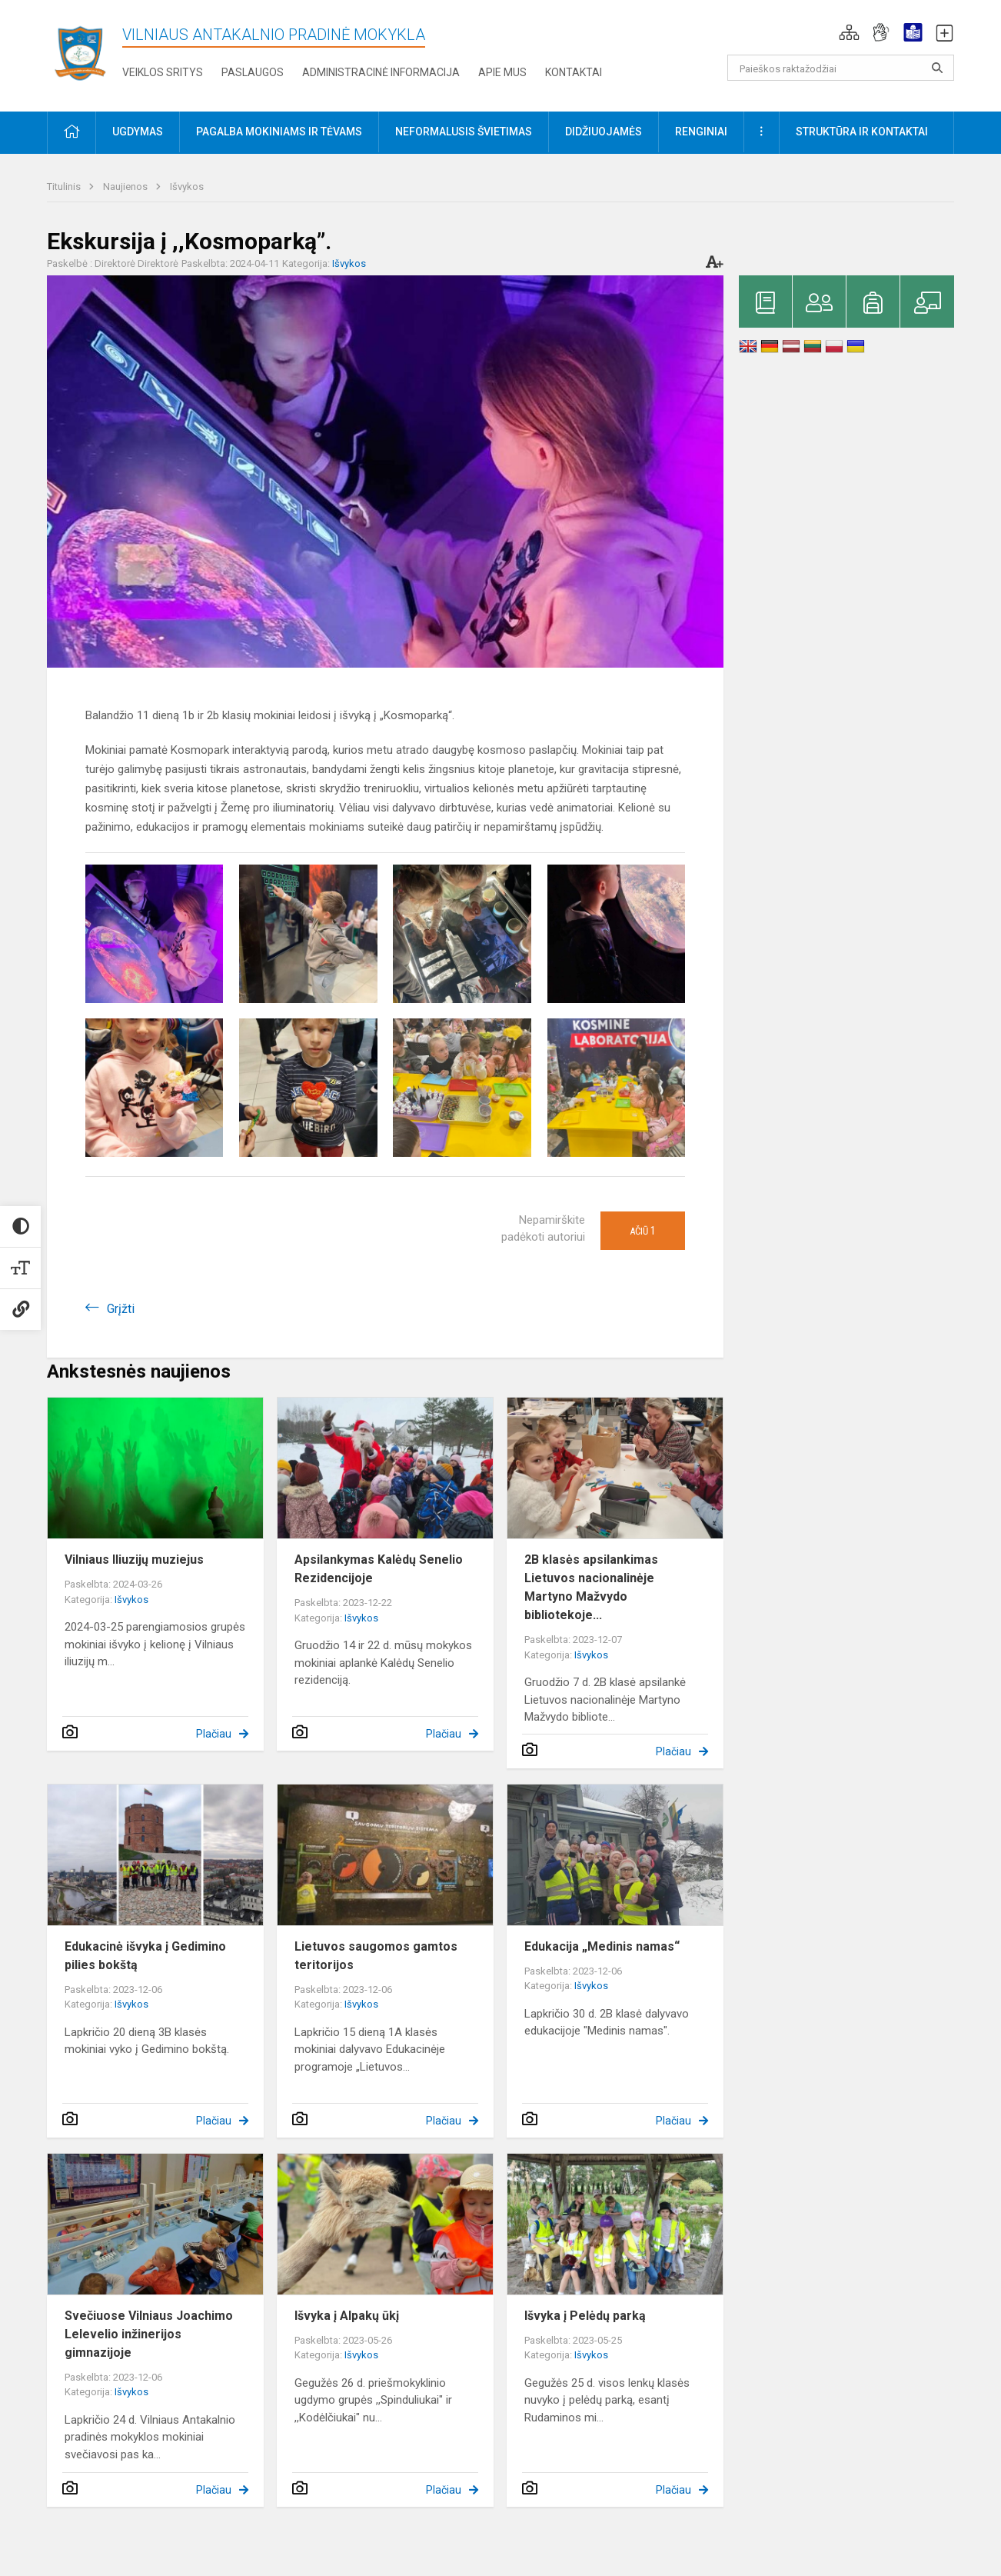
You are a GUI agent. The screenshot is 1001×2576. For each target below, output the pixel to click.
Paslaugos (252, 72)
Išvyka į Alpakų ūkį (346, 2315)
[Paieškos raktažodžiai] (840, 68)
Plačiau (213, 1734)
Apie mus (502, 72)
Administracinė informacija (381, 72)
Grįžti (121, 1308)
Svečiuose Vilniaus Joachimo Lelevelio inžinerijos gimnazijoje (149, 2334)
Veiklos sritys (162, 72)
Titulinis (65, 186)
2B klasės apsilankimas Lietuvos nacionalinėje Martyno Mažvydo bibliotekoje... (591, 1587)
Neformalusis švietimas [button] (463, 131)
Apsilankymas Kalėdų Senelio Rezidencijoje (378, 1568)
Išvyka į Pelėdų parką (585, 2315)
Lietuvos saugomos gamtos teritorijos (375, 1955)
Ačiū (643, 1230)
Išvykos (187, 186)
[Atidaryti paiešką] (937, 67)
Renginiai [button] (701, 131)
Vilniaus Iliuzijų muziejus (134, 1559)
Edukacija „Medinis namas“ (602, 1946)
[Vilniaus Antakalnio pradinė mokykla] (84, 52)
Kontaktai (573, 72)
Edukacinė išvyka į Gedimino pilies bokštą (145, 1955)
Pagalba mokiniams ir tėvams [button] (279, 131)
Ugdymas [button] (137, 131)
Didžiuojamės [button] (603, 131)
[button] (849, 32)
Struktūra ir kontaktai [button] (862, 131)
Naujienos (126, 186)
